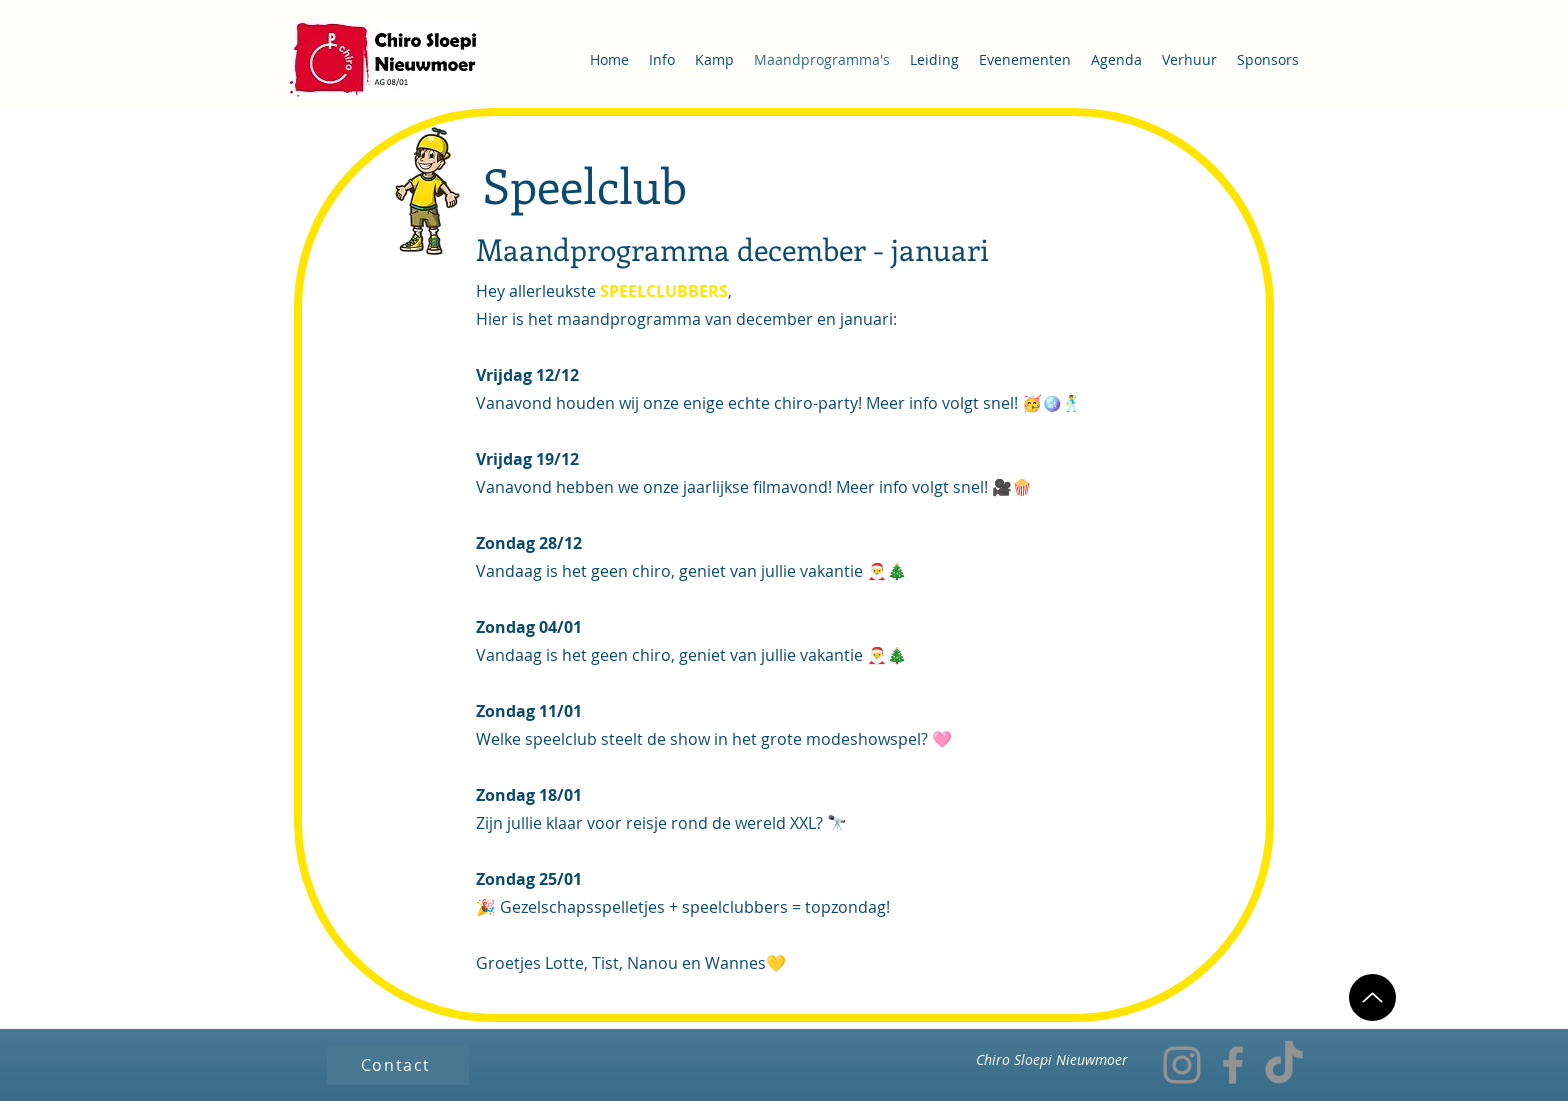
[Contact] (398, 1065)
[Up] (1372, 997)
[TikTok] (1284, 1065)
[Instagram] (1182, 1065)
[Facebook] (1233, 1065)
